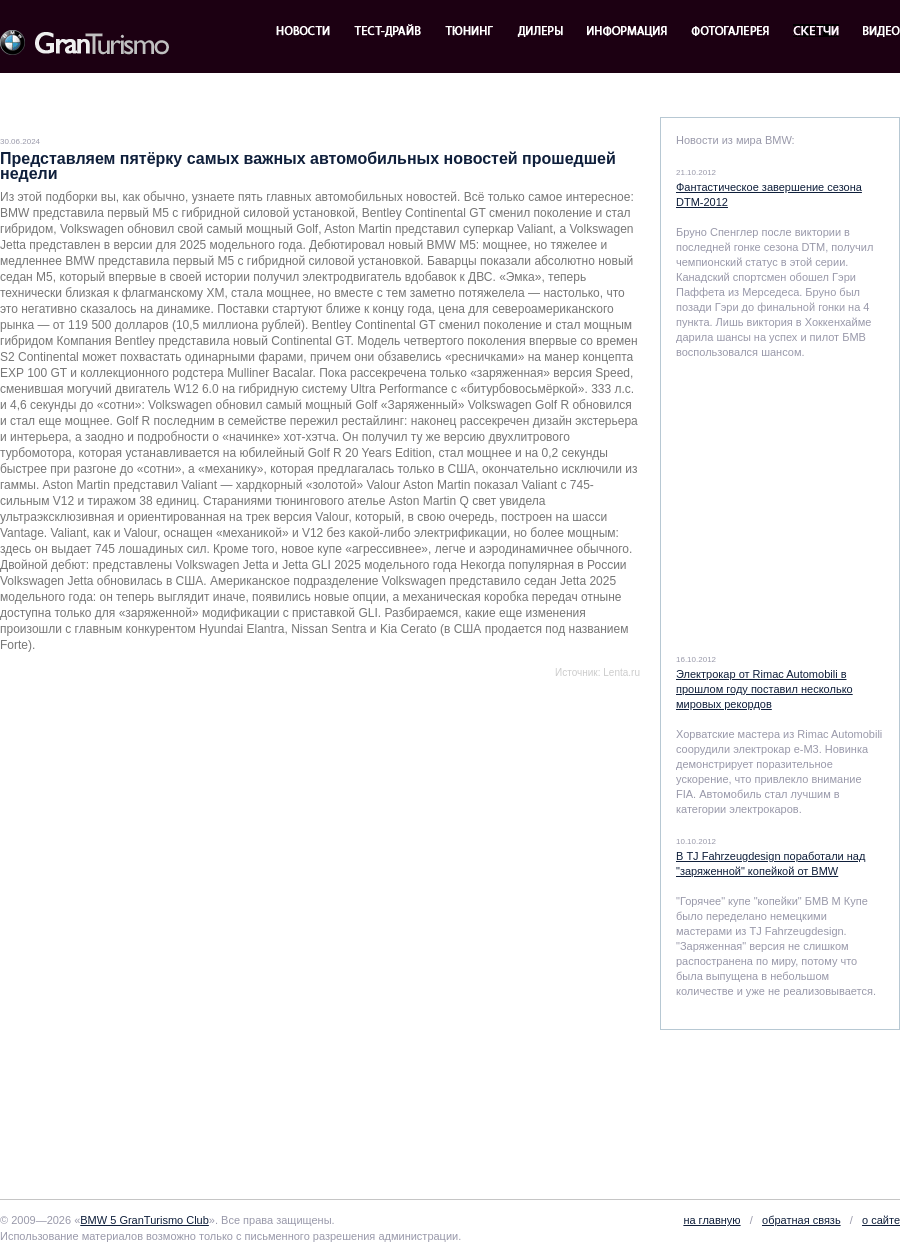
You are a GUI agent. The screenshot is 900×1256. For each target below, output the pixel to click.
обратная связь (801, 1220)
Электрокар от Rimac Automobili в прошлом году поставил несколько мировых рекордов (764, 689)
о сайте (881, 1220)
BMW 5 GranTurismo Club (144, 1220)
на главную (711, 1220)
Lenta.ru (621, 672)
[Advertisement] (221, 914)
